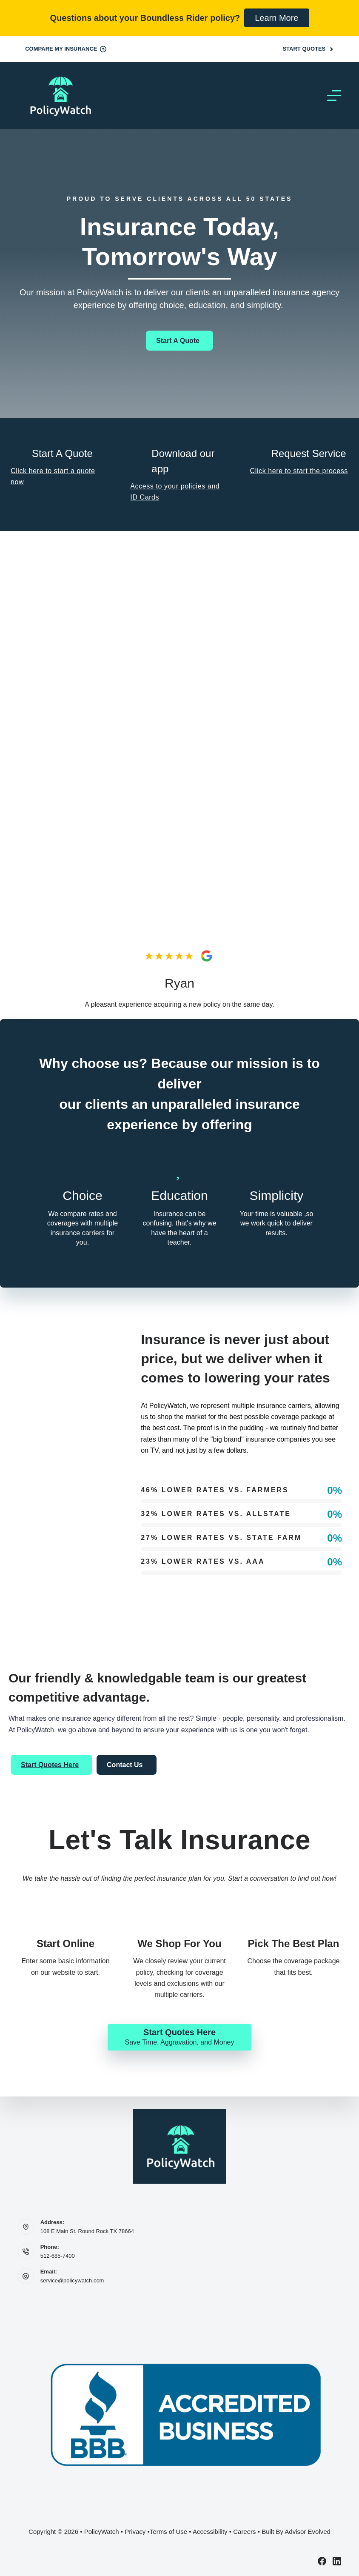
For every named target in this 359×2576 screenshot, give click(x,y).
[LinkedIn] (337, 2561)
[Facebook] (322, 2561)
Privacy (135, 2531)
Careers (244, 2531)
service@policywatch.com (72, 2280)
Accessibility (210, 2531)
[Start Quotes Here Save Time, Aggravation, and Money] (179, 2037)
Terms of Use (168, 2531)
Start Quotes (308, 49)
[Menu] (334, 96)
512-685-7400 (57, 2256)
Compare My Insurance (65, 49)
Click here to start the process (299, 470)
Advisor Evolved (308, 2531)
